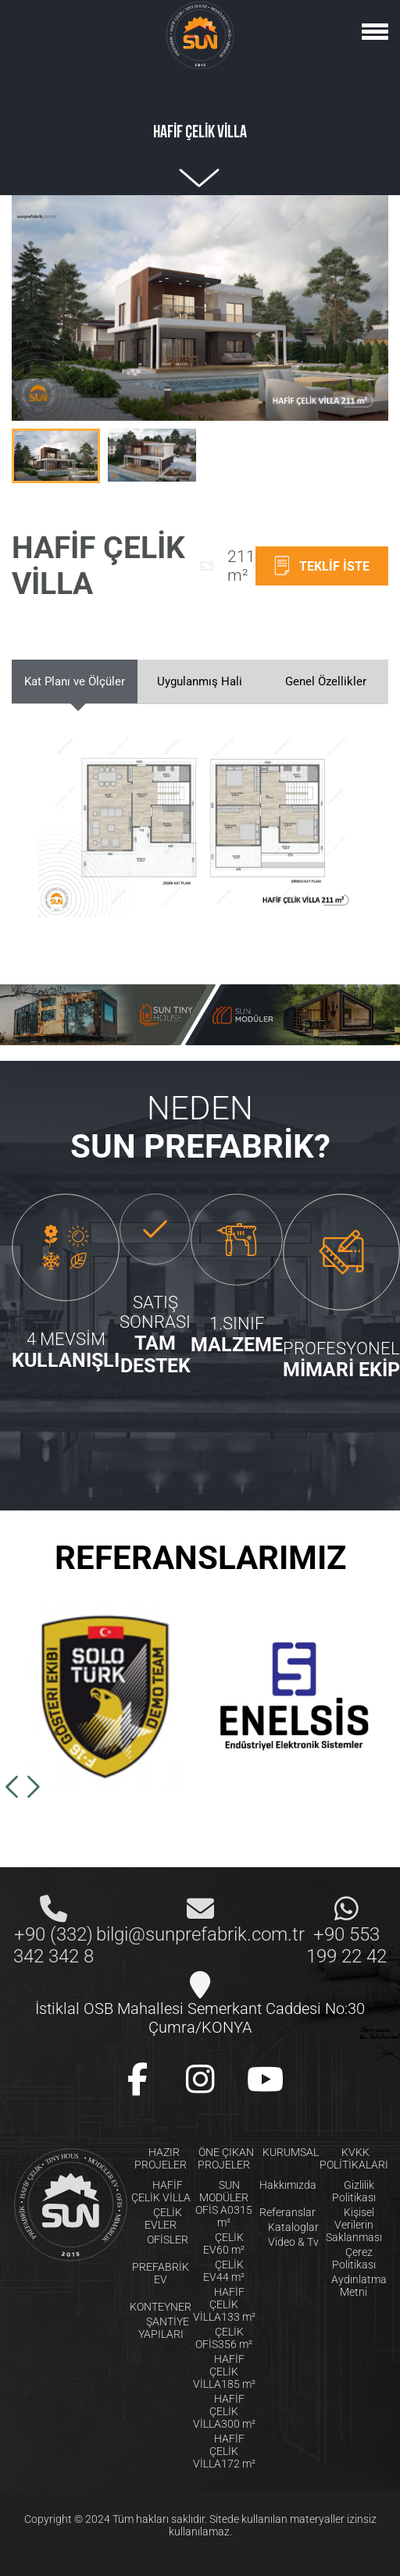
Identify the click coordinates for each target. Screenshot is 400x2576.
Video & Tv (293, 2242)
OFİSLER (167, 2239)
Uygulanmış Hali (199, 681)
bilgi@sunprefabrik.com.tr (200, 1934)
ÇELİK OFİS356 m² (223, 2337)
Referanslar (287, 2212)
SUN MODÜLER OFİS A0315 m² (223, 2204)
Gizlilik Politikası (354, 2191)
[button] (12, 1787)
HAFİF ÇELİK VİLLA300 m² (224, 2411)
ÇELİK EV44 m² (224, 2270)
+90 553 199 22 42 (346, 1945)
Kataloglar (293, 2227)
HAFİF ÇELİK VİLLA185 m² (224, 2371)
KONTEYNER (160, 2306)
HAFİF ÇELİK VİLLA (161, 2191)
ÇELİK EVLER (163, 2218)
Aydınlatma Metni (359, 2285)
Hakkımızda (287, 2185)
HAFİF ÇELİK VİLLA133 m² (224, 2304)
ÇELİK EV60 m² (224, 2243)
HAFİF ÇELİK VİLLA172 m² (224, 2451)
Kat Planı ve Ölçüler (74, 681)
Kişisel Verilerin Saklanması (354, 2224)
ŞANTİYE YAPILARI (163, 2327)
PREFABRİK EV (160, 2273)
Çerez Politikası (354, 2258)
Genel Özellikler (325, 681)
